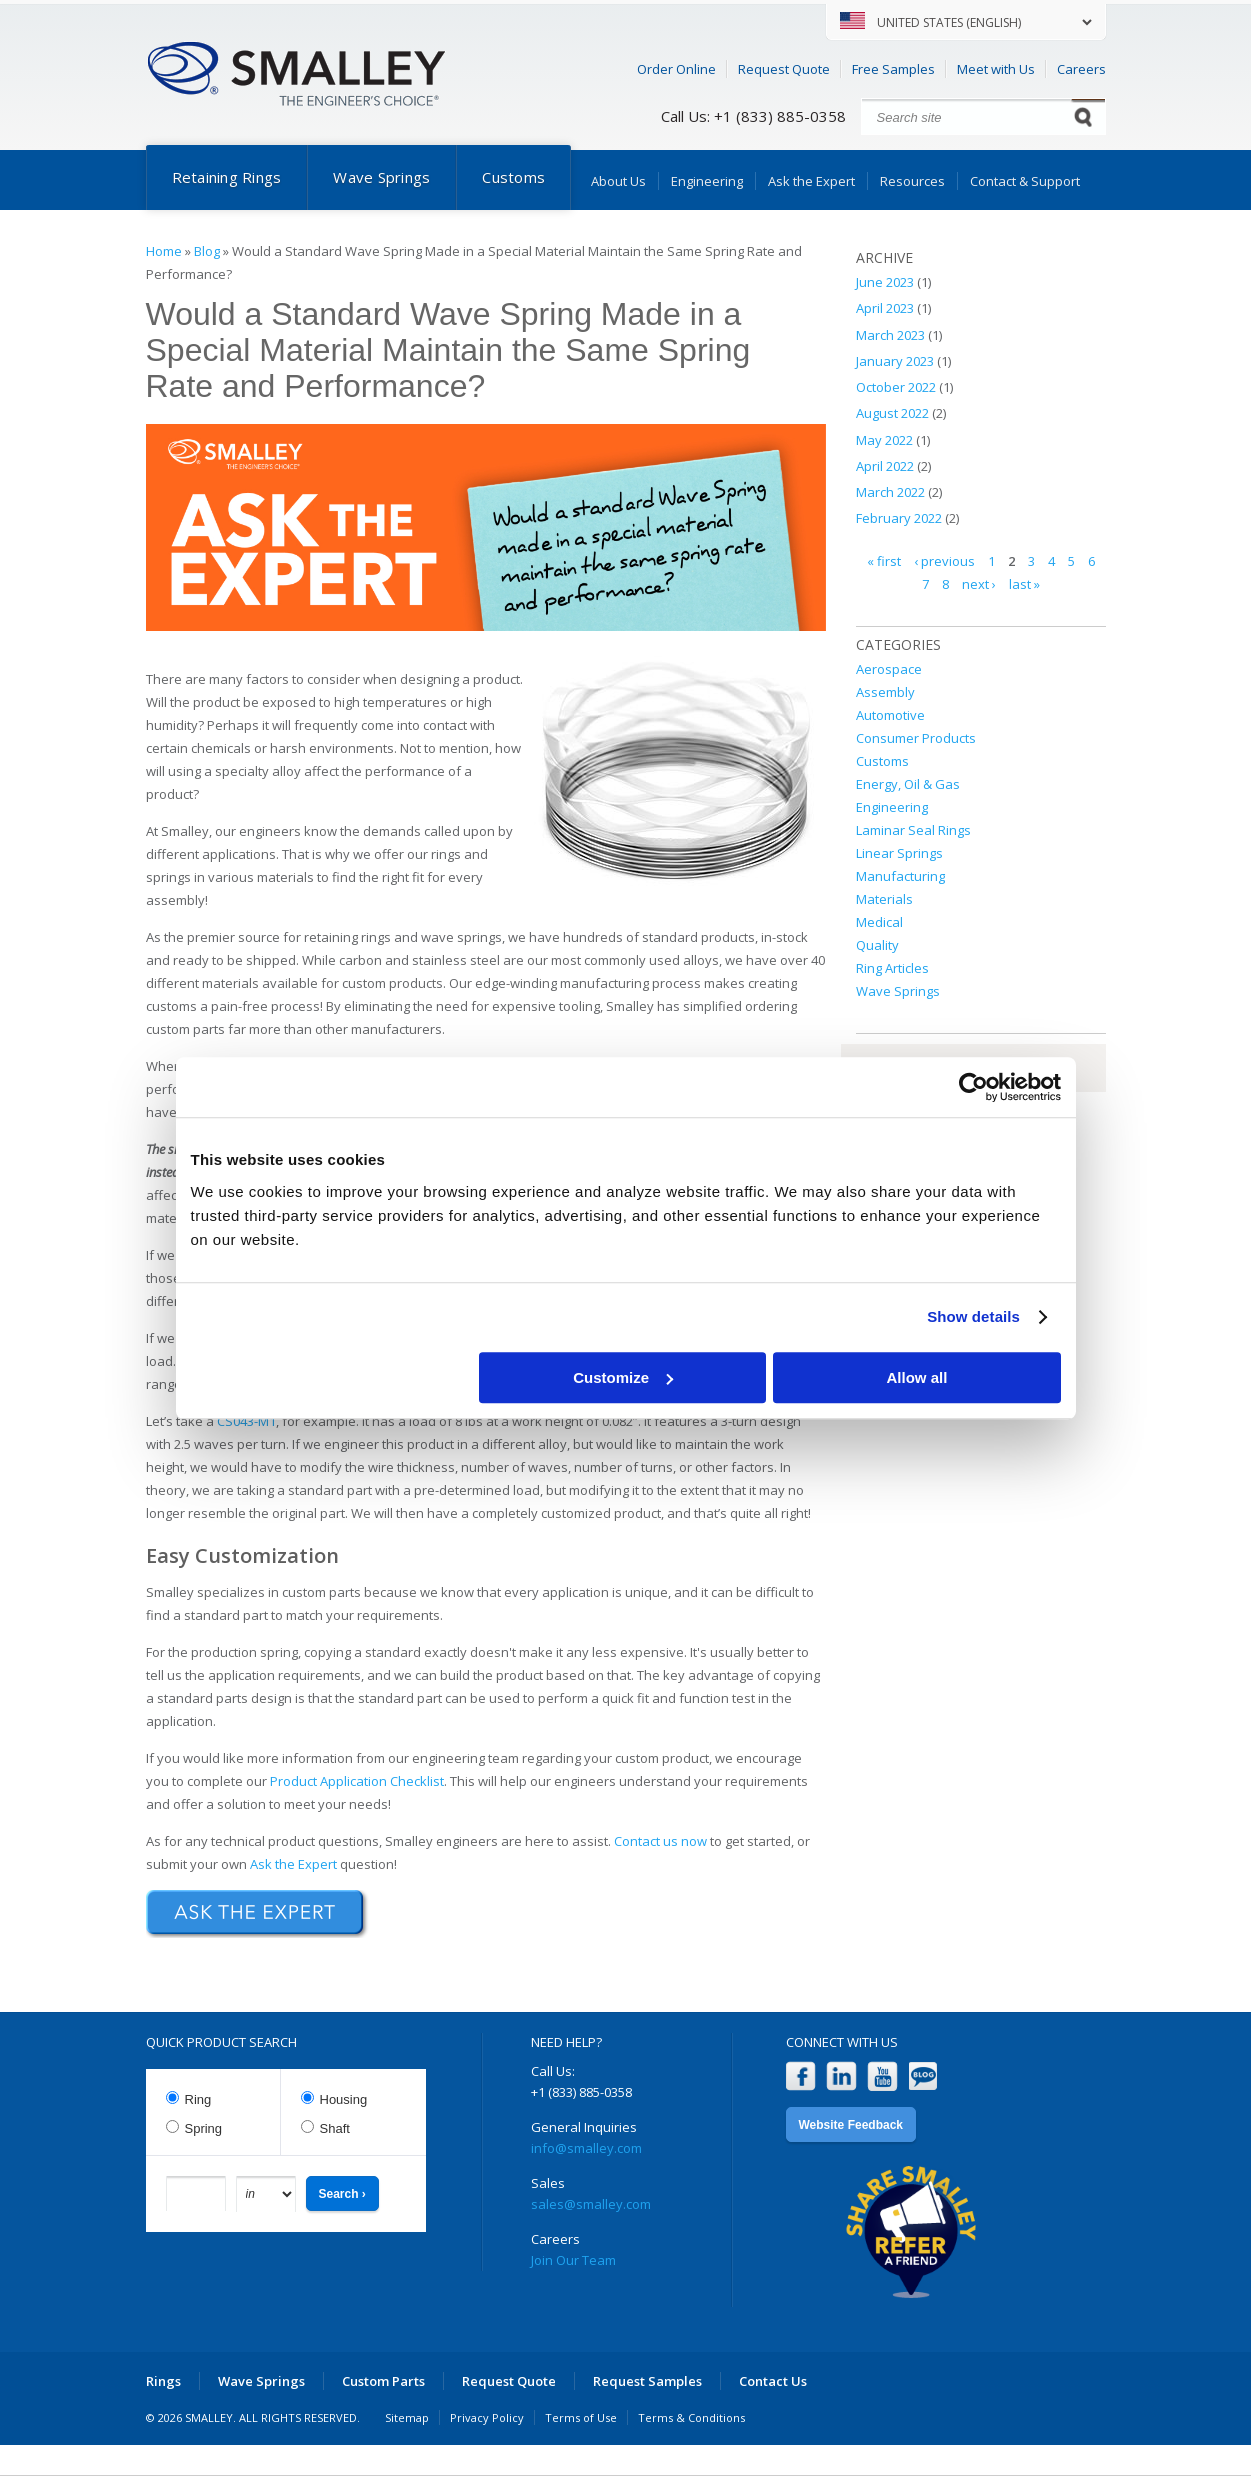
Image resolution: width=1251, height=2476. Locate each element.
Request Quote (784, 69)
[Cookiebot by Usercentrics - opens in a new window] (973, 1087)
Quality (877, 945)
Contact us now (660, 1841)
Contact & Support (1025, 181)
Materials (884, 899)
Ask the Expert (811, 181)
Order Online (676, 69)
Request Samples (647, 2381)
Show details (973, 1316)
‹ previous (944, 561)
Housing (344, 2099)
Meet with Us (996, 69)
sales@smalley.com (591, 2204)
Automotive (890, 715)
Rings (163, 2381)
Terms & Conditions (691, 2417)
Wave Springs (381, 177)
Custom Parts (383, 2381)
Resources (912, 181)
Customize (623, 1377)
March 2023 (890, 335)
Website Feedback (851, 2125)
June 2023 (885, 282)
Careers (1081, 69)
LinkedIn (841, 2076)
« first (884, 561)
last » (1024, 584)
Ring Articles (892, 968)
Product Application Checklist (357, 1781)
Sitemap (407, 2417)
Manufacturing (900, 876)
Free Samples (893, 69)
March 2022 (890, 492)
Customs (513, 177)
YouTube (882, 2076)
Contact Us (773, 2381)
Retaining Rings (227, 177)
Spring (204, 2128)
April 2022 (885, 466)
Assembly (885, 692)
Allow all (917, 1377)
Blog (207, 251)
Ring (198, 2099)
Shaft (335, 2128)
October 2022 (896, 387)
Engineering (707, 181)
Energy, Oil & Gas (908, 784)
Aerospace (889, 669)
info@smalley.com (586, 2148)
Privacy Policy (487, 2417)
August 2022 (892, 413)
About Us (618, 181)
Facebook (800, 2076)
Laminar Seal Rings (913, 830)
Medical (879, 922)
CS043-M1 (246, 1421)
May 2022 (884, 440)
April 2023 (885, 308)
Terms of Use (581, 2417)
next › (979, 584)
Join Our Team (573, 2260)
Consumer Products (916, 738)
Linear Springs (899, 853)
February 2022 (899, 518)
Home (164, 251)
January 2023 (895, 361)
